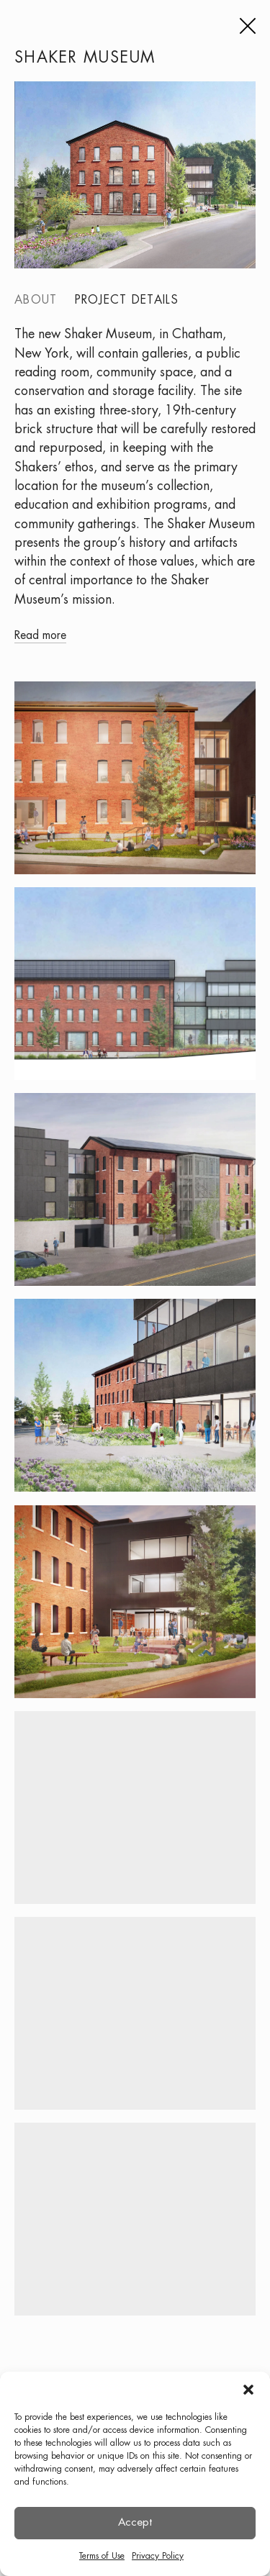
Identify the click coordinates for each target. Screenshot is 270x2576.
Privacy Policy (158, 2556)
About (35, 300)
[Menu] (246, 26)
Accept (135, 2523)
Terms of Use (102, 2556)
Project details (127, 300)
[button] (248, 2389)
